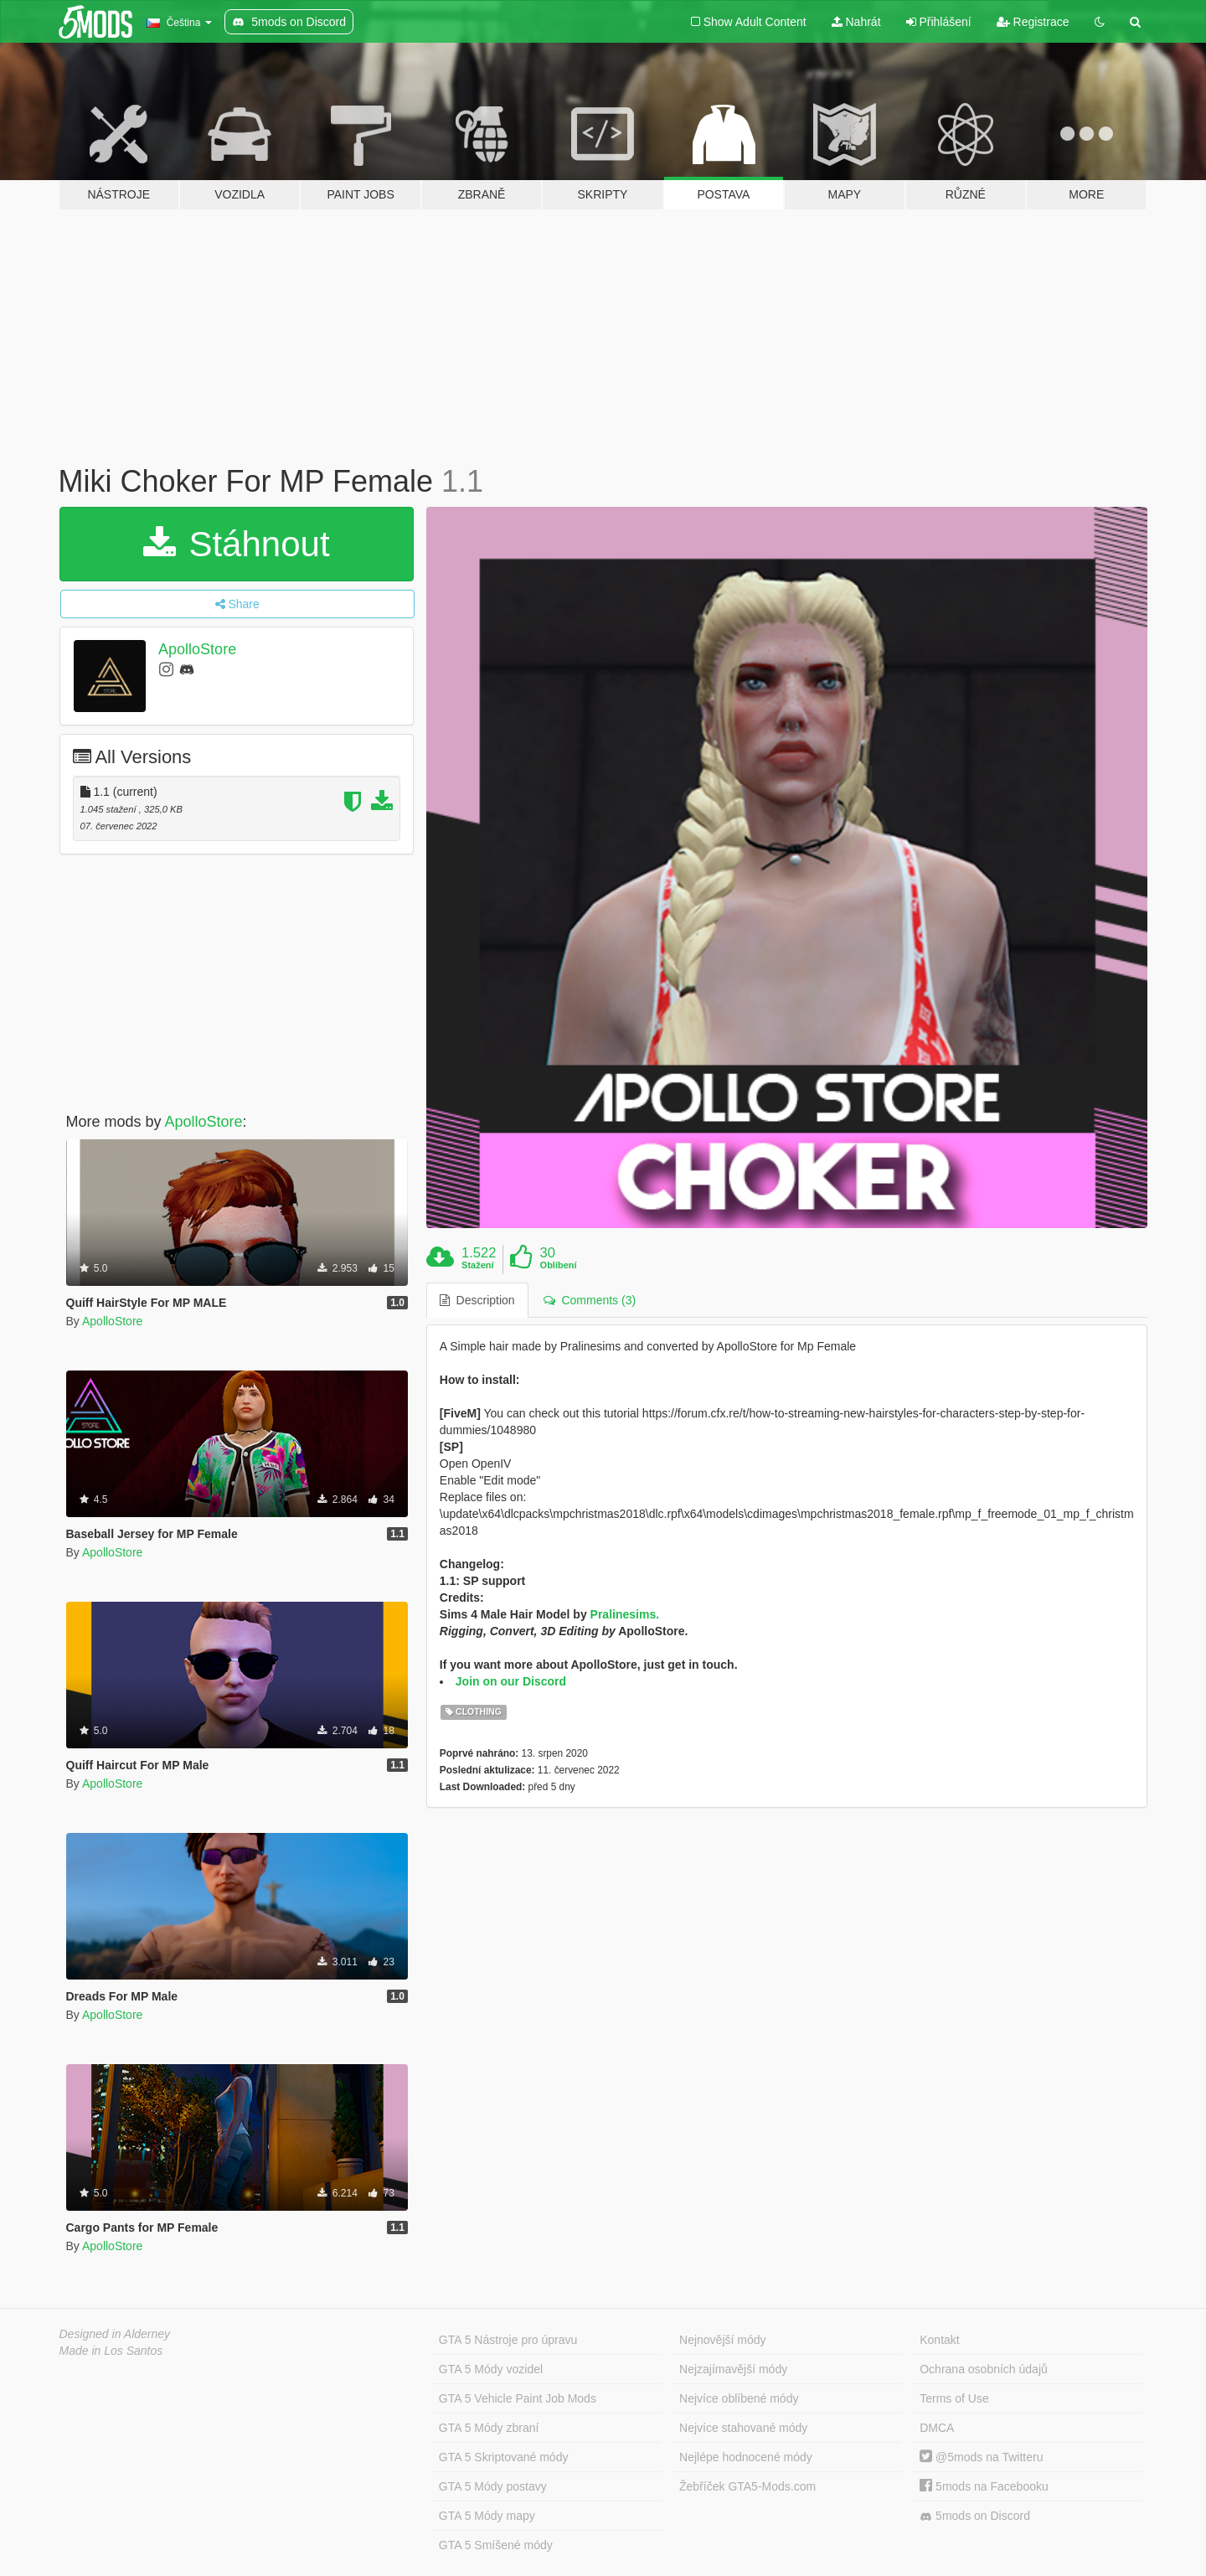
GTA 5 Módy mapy (487, 2515)
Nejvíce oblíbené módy (738, 2398)
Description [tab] (477, 1300)
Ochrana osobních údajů (984, 2369)
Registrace (1033, 21)
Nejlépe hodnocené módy (745, 2457)
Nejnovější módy (722, 2339)
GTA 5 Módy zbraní (489, 2427)
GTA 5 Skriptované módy (504, 2457)
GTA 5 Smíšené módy (496, 2545)
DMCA (937, 2427)
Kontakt (939, 2339)
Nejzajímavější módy (733, 2369)
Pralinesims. (625, 1614)
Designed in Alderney (115, 2334)
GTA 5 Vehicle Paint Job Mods (517, 2398)
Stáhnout (236, 544)
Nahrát (856, 21)
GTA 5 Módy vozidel (491, 2369)
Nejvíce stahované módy (743, 2427)
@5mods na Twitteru (981, 2457)
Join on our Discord (511, 1681)
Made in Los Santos (111, 2350)
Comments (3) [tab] (590, 1300)
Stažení (477, 1265)
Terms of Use (954, 2398)
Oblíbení (558, 1265)
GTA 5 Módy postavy (493, 2486)
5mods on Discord (975, 2516)
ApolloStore (197, 649)
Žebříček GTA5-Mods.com (747, 2486)
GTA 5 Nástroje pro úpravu (508, 2339)
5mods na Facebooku (984, 2486)
